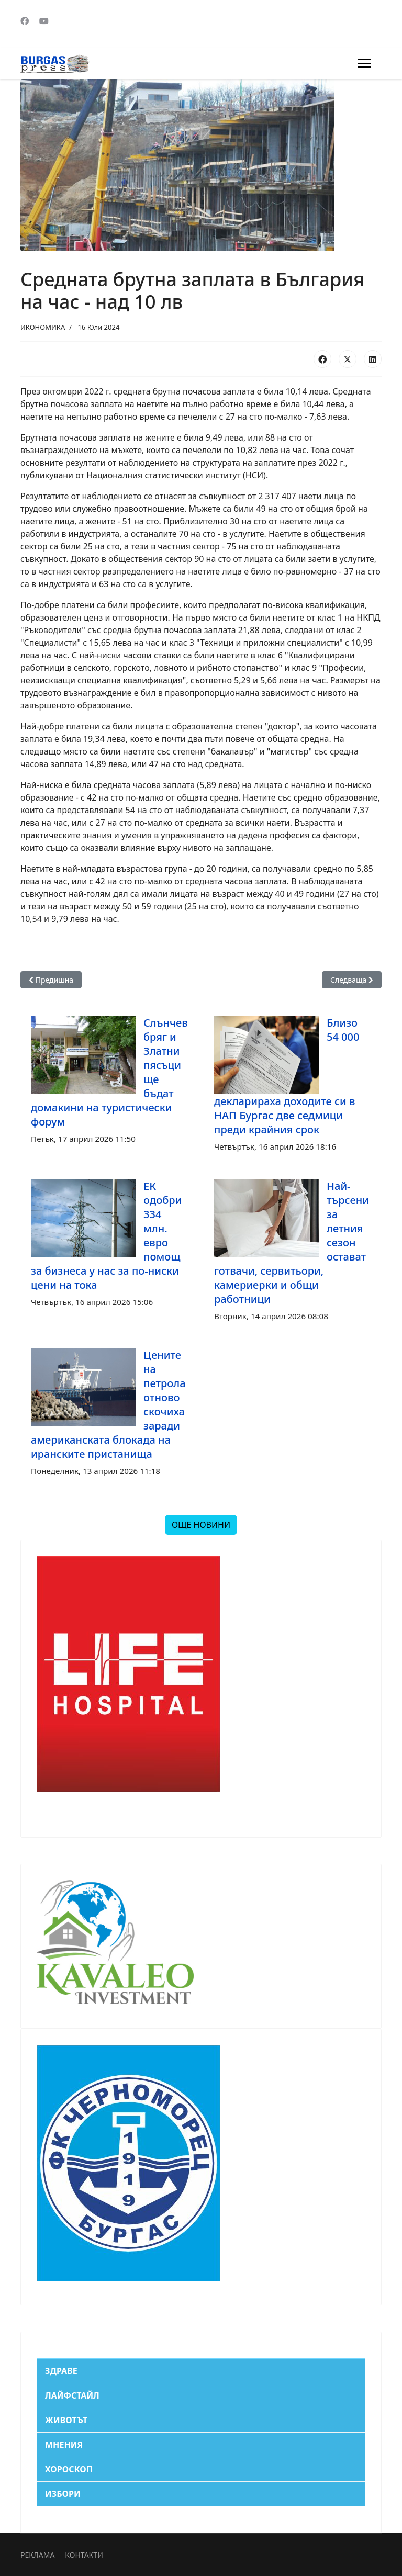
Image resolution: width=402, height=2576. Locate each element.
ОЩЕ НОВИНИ (201, 1525)
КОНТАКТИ (84, 2555)
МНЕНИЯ (64, 2444)
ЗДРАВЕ (61, 2371)
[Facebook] (24, 21)
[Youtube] (44, 21)
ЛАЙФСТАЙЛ (72, 2395)
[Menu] (364, 63)
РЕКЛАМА (37, 2555)
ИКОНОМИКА (42, 327)
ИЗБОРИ (63, 2494)
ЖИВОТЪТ (66, 2420)
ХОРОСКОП (69, 2469)
